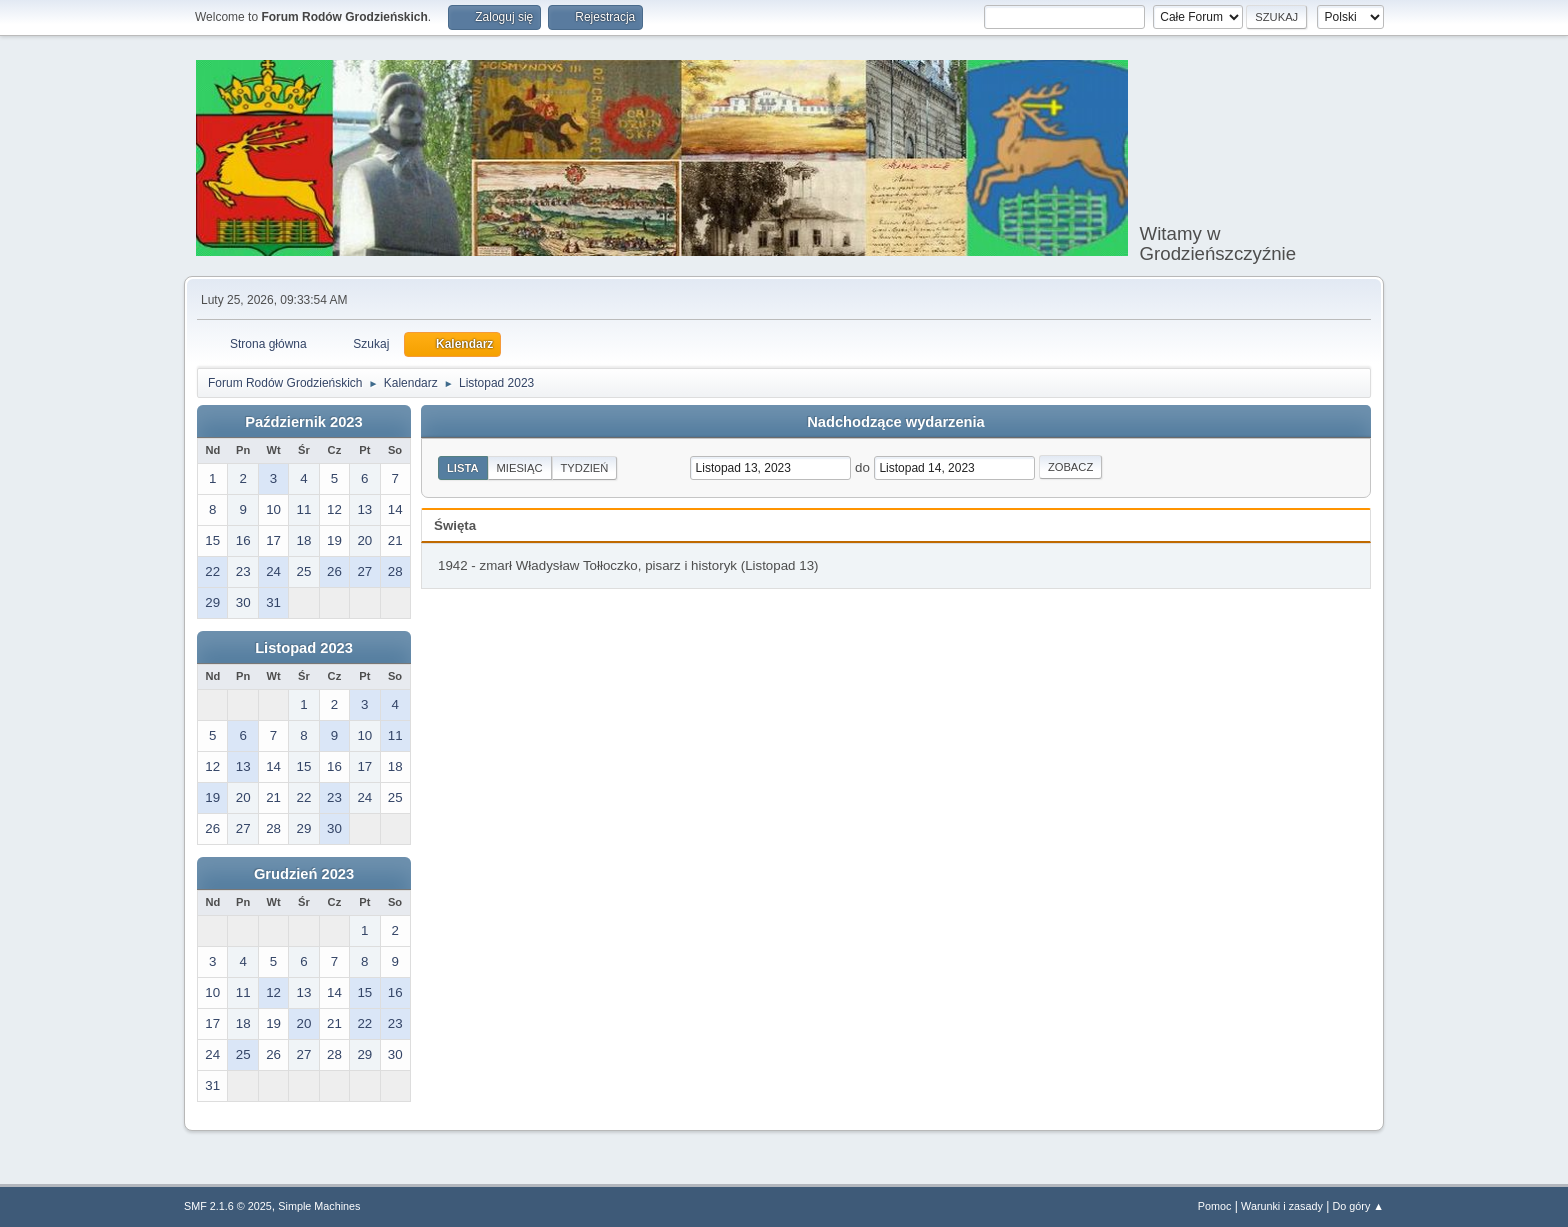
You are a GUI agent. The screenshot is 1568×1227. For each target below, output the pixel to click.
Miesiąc (520, 468)
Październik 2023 (303, 422)
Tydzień (585, 468)
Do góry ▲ (1358, 1206)
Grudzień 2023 (304, 874)
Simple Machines (319, 1206)
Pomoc (1215, 1206)
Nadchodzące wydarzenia (896, 422)
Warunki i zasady (1282, 1206)
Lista (463, 468)
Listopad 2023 (304, 648)
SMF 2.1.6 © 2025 (228, 1206)
